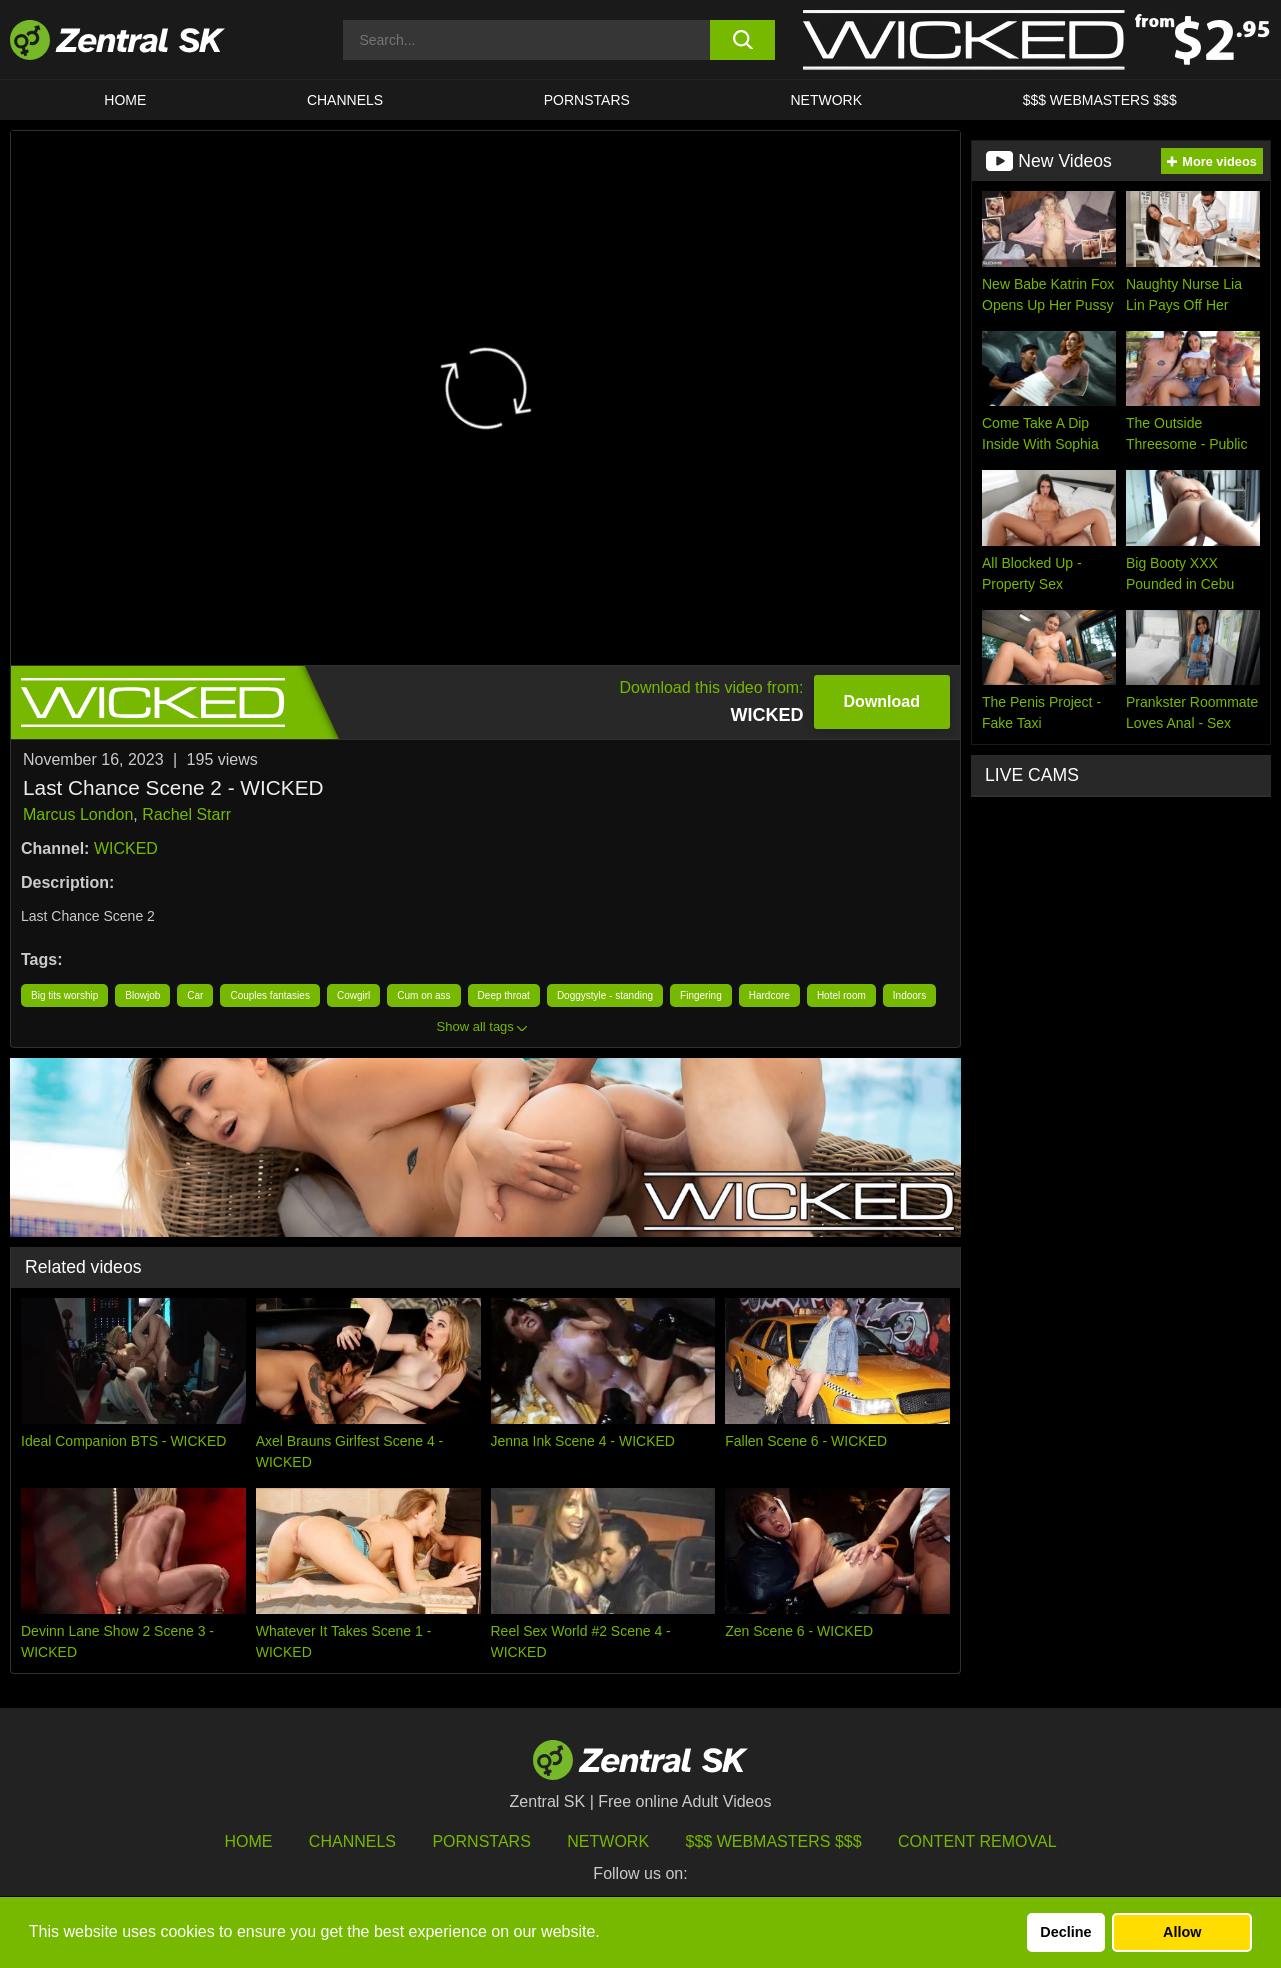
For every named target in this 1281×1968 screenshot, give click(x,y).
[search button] (742, 40)
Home (125, 100)
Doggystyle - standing (605, 995)
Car (195, 995)
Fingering (701, 995)
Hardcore (769, 995)
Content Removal (977, 1841)
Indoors (909, 995)
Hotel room (841, 995)
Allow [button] (1182, 1932)
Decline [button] (1065, 1932)
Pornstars (587, 100)
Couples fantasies (270, 995)
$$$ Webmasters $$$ (1100, 100)
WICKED (126, 848)
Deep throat (504, 995)
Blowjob (142, 995)
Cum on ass (423, 995)
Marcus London (78, 814)
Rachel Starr (186, 814)
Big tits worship (64, 995)
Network (826, 100)
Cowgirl (353, 995)
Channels (345, 100)
